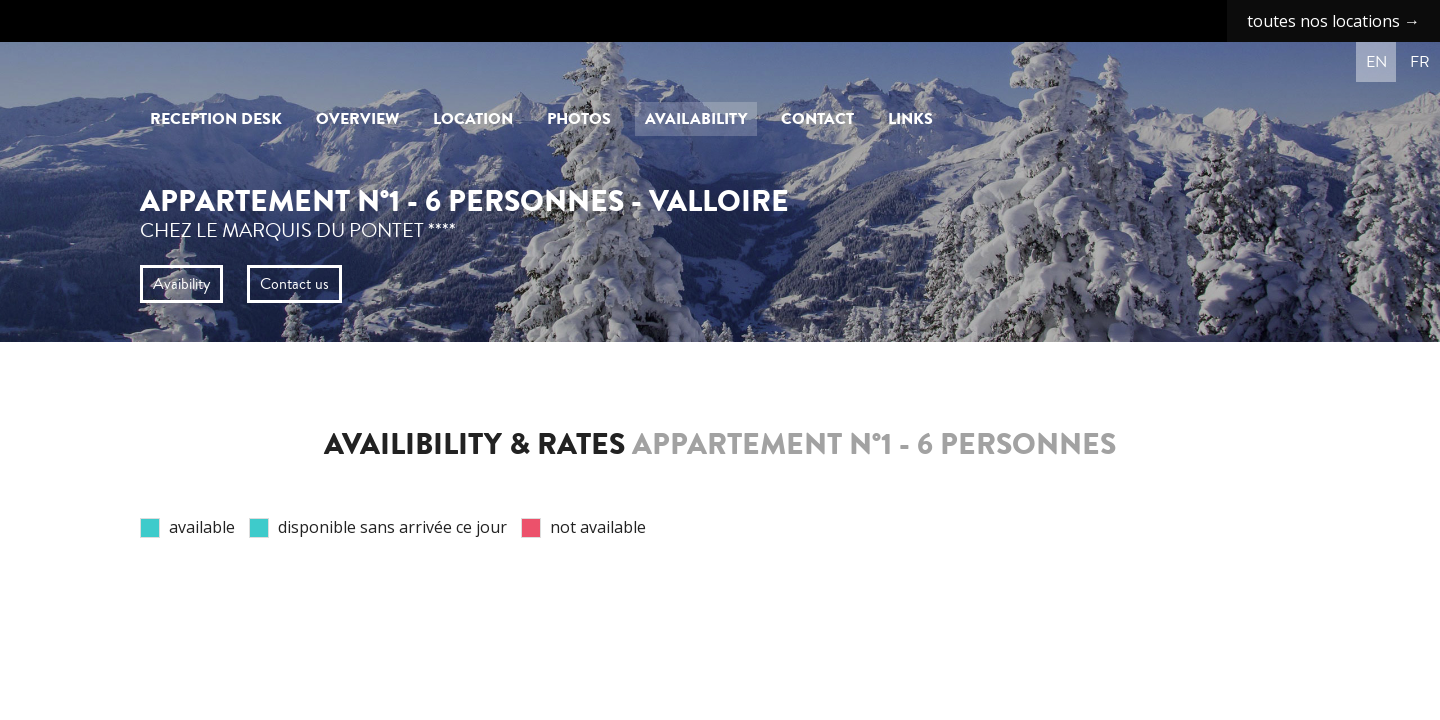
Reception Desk (216, 119)
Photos (579, 119)
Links (910, 119)
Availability (696, 119)
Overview (357, 119)
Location (473, 119)
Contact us (294, 284)
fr (1420, 62)
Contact (817, 119)
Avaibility (181, 284)
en (1376, 62)
